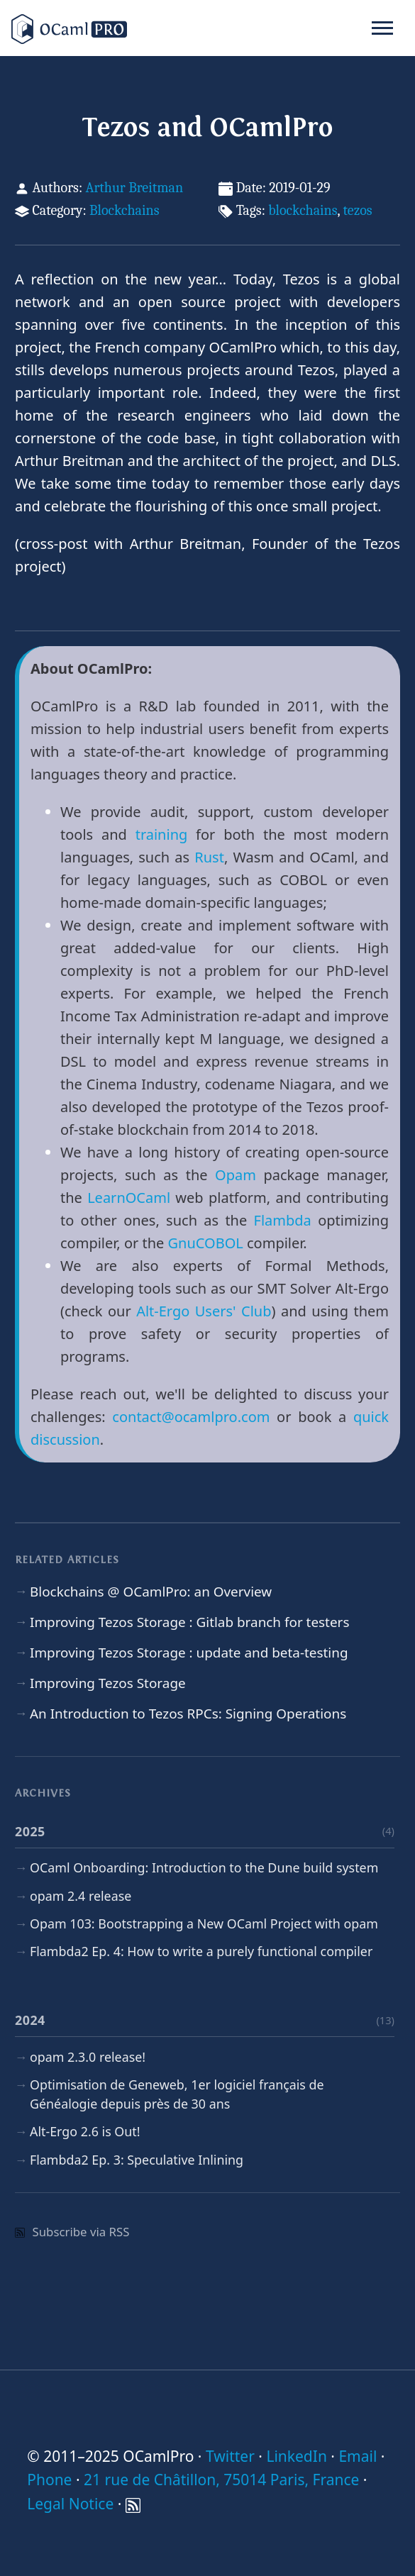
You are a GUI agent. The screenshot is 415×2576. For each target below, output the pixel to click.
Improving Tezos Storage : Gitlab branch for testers (189, 1622)
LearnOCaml (128, 1197)
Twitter (230, 2456)
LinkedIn (296, 2456)
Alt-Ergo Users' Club (203, 1311)
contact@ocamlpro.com (191, 1416)
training (161, 834)
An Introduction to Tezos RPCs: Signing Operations (188, 1713)
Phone (49, 2479)
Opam (235, 1174)
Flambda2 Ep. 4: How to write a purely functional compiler (201, 1951)
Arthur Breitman (134, 187)
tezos (357, 210)
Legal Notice (70, 2504)
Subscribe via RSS (72, 2232)
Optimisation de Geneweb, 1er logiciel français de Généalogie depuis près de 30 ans (177, 2094)
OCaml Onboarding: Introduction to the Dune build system (204, 1867)
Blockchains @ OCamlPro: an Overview (151, 1591)
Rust (209, 857)
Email (357, 2456)
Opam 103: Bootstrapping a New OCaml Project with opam (204, 1923)
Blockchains (124, 210)
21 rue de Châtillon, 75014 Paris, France (221, 2479)
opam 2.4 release (80, 1895)
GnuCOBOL (205, 1243)
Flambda (282, 1220)
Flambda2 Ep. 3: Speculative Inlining (136, 2159)
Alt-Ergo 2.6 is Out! (85, 2131)
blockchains (302, 210)
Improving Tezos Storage (108, 1683)
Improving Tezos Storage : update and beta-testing (189, 1652)
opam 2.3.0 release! (87, 2056)
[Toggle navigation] (382, 28)
